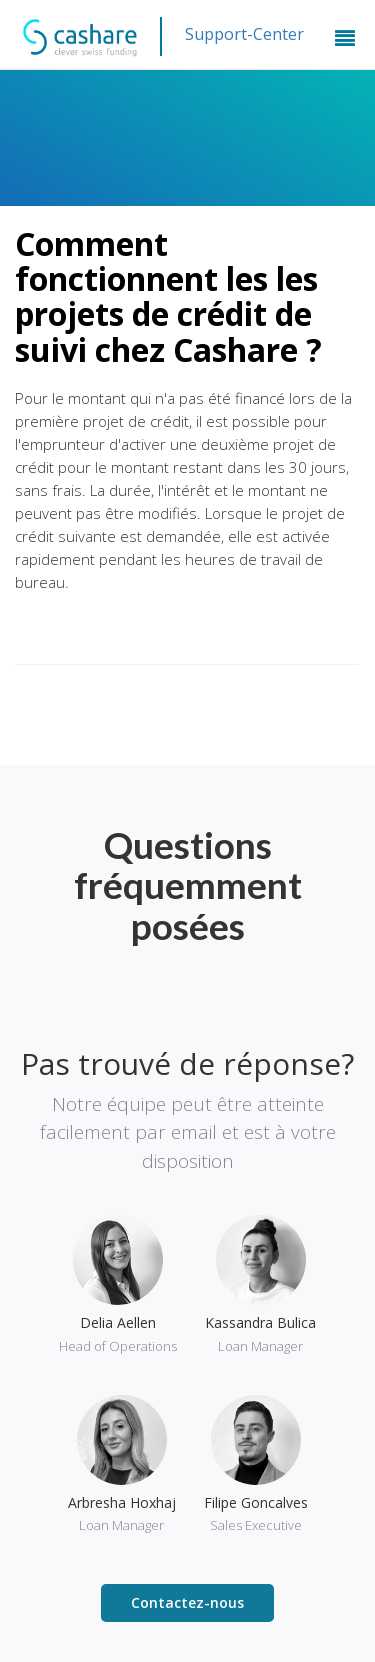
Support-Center (244, 34)
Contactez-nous (187, 1602)
